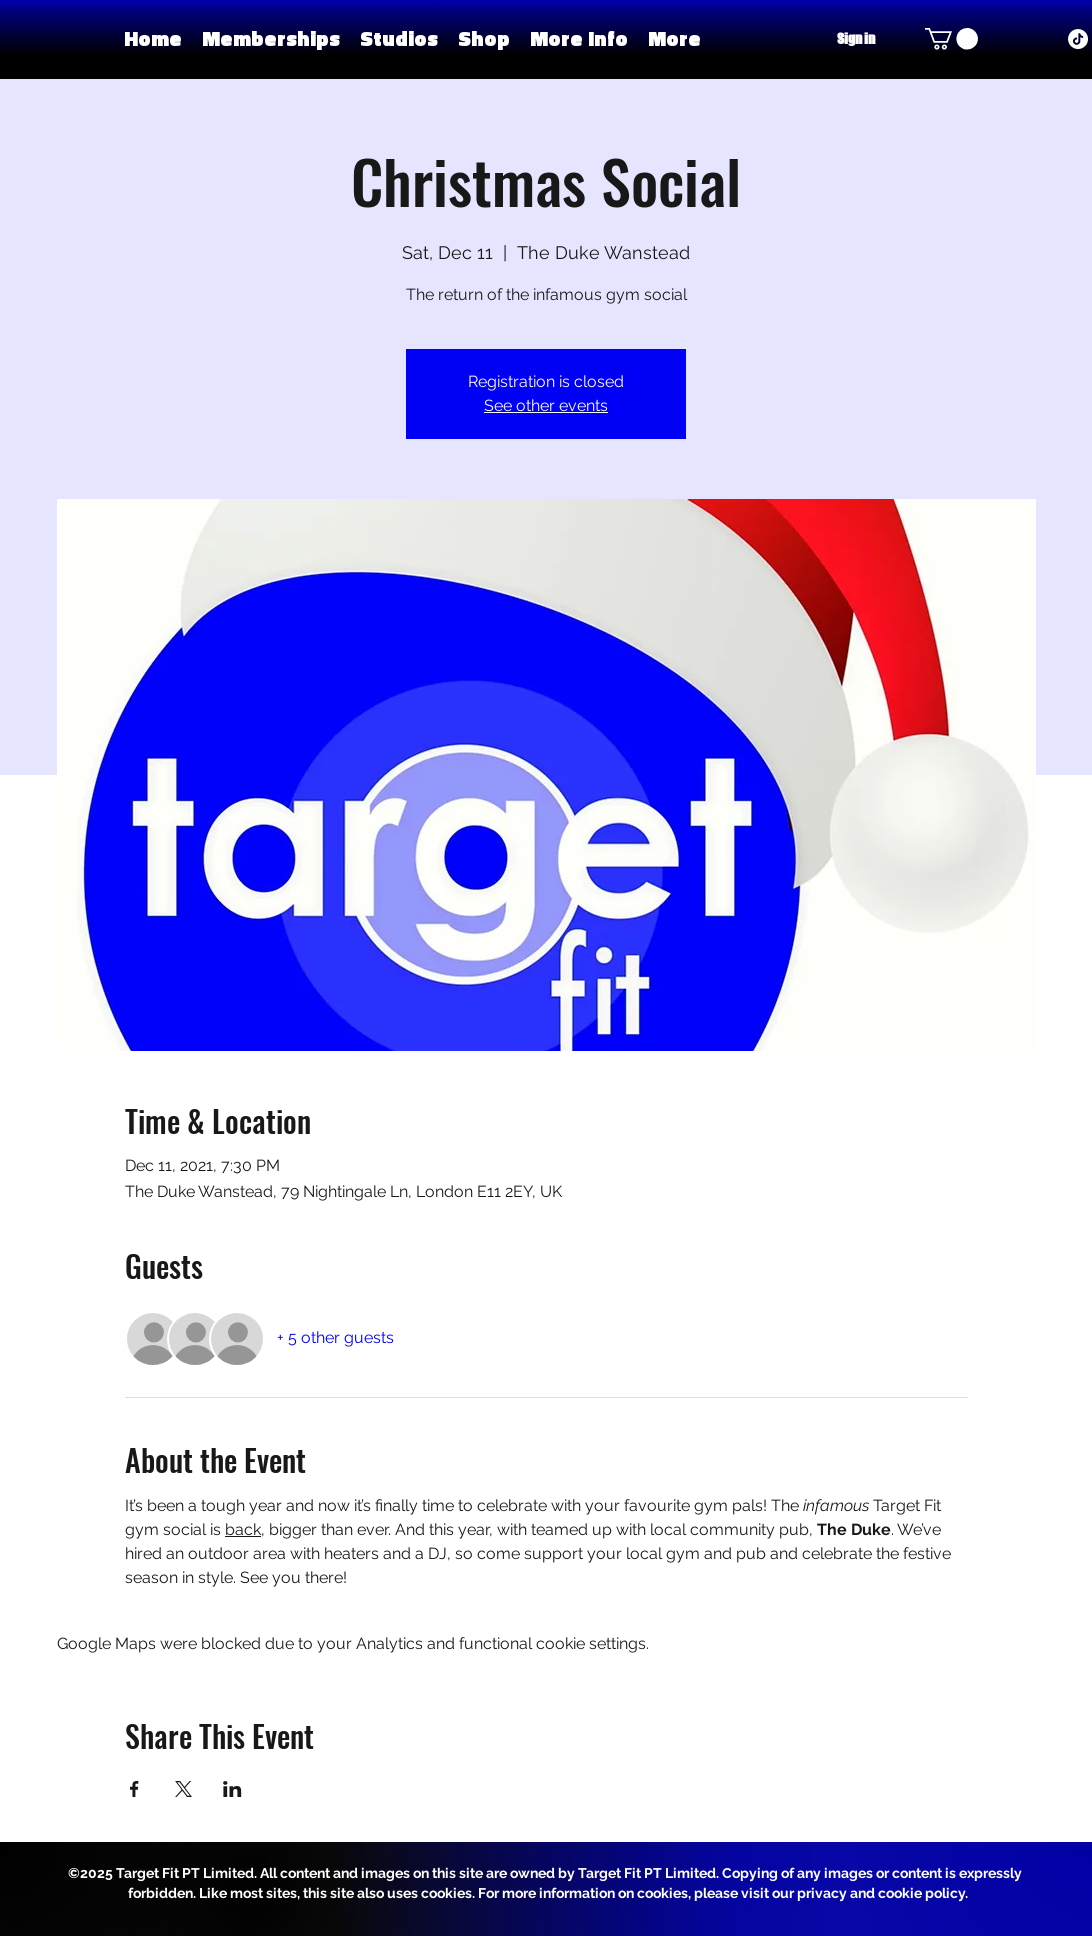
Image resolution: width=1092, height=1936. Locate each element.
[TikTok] (1078, 39)
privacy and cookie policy (881, 1893)
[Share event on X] (183, 1789)
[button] (399, 38)
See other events (546, 405)
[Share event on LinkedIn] (232, 1789)
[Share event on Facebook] (134, 1789)
